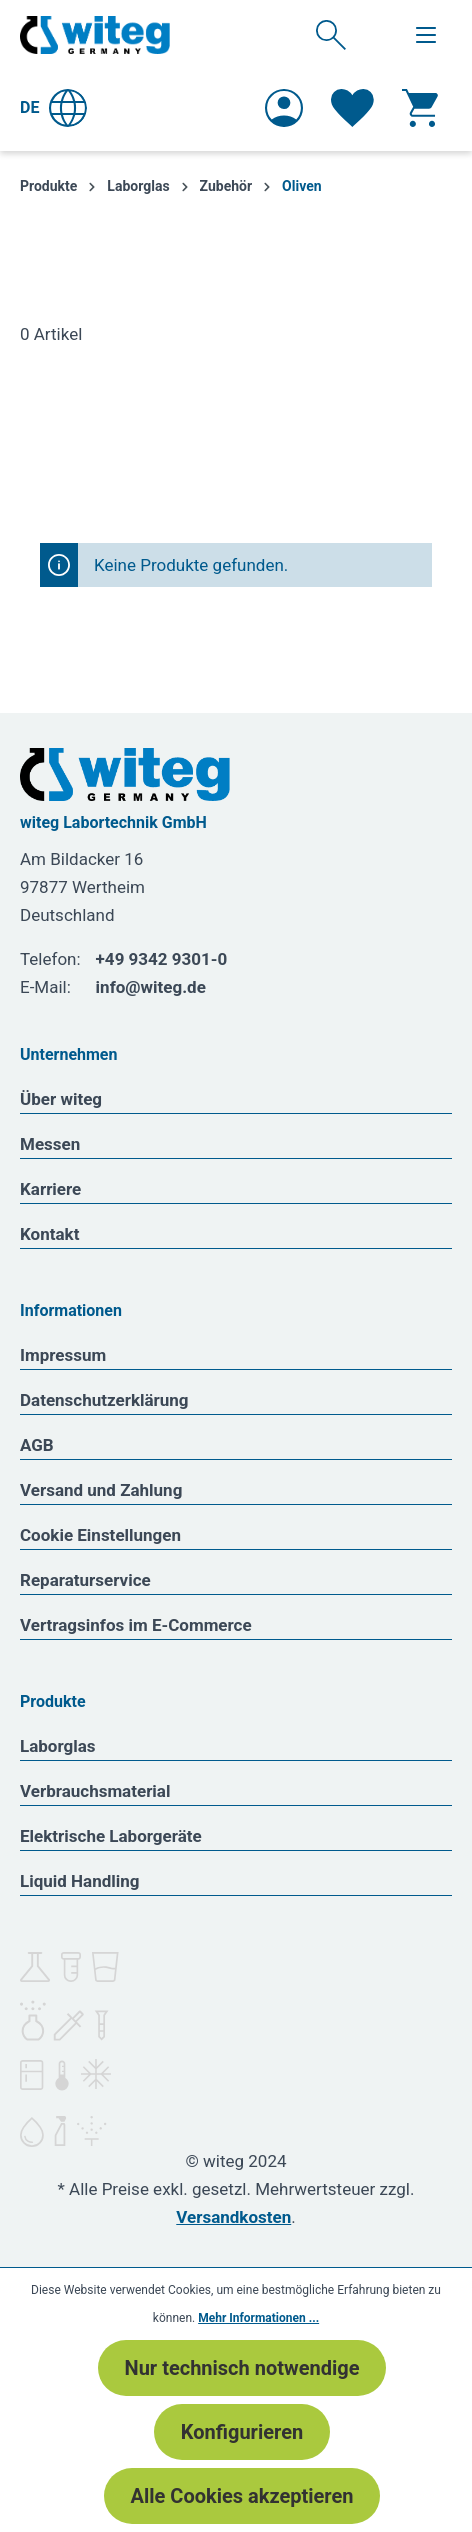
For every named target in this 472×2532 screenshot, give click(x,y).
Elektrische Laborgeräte (111, 1836)
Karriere (50, 1189)
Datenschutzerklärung (104, 1400)
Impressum (63, 1355)
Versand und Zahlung (101, 1490)
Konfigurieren (242, 2432)
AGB (37, 1445)
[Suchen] (331, 34)
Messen (50, 1144)
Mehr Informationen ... (258, 2318)
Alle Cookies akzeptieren (242, 2496)
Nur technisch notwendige (242, 2368)
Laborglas (58, 1746)
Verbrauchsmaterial (95, 1791)
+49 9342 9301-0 (162, 959)
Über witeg (61, 1099)
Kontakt (49, 1234)
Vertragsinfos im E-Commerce (136, 1625)
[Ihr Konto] (284, 108)
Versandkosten (233, 2217)
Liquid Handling (80, 1881)
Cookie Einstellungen (100, 1535)
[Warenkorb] (420, 108)
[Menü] (426, 35)
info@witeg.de (151, 987)
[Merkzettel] (352, 108)
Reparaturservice (85, 1580)
